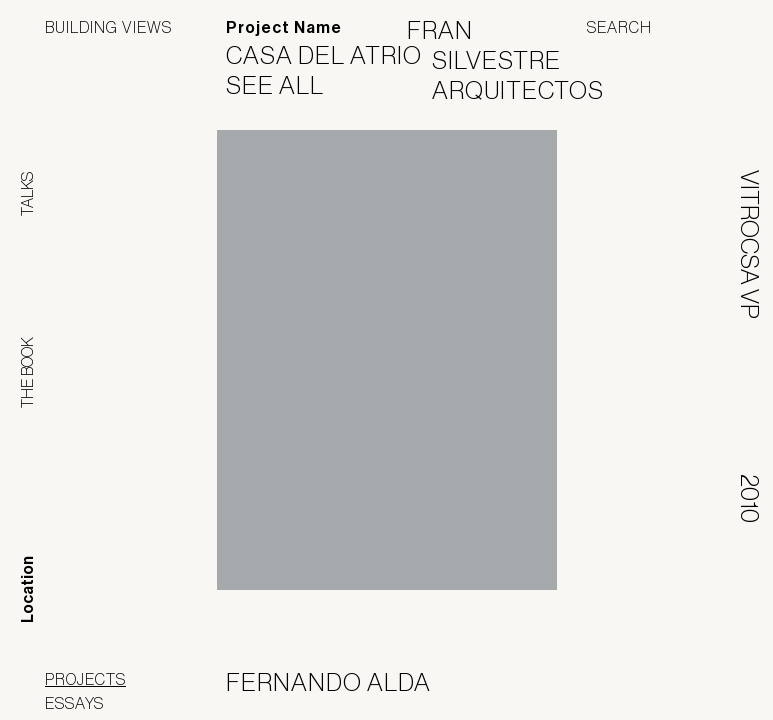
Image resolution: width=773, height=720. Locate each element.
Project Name (284, 27)
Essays (74, 703)
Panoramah (547, 682)
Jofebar (675, 675)
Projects (85, 679)
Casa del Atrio (336, 55)
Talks (27, 194)
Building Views (108, 27)
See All (287, 85)
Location (27, 589)
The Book (27, 372)
